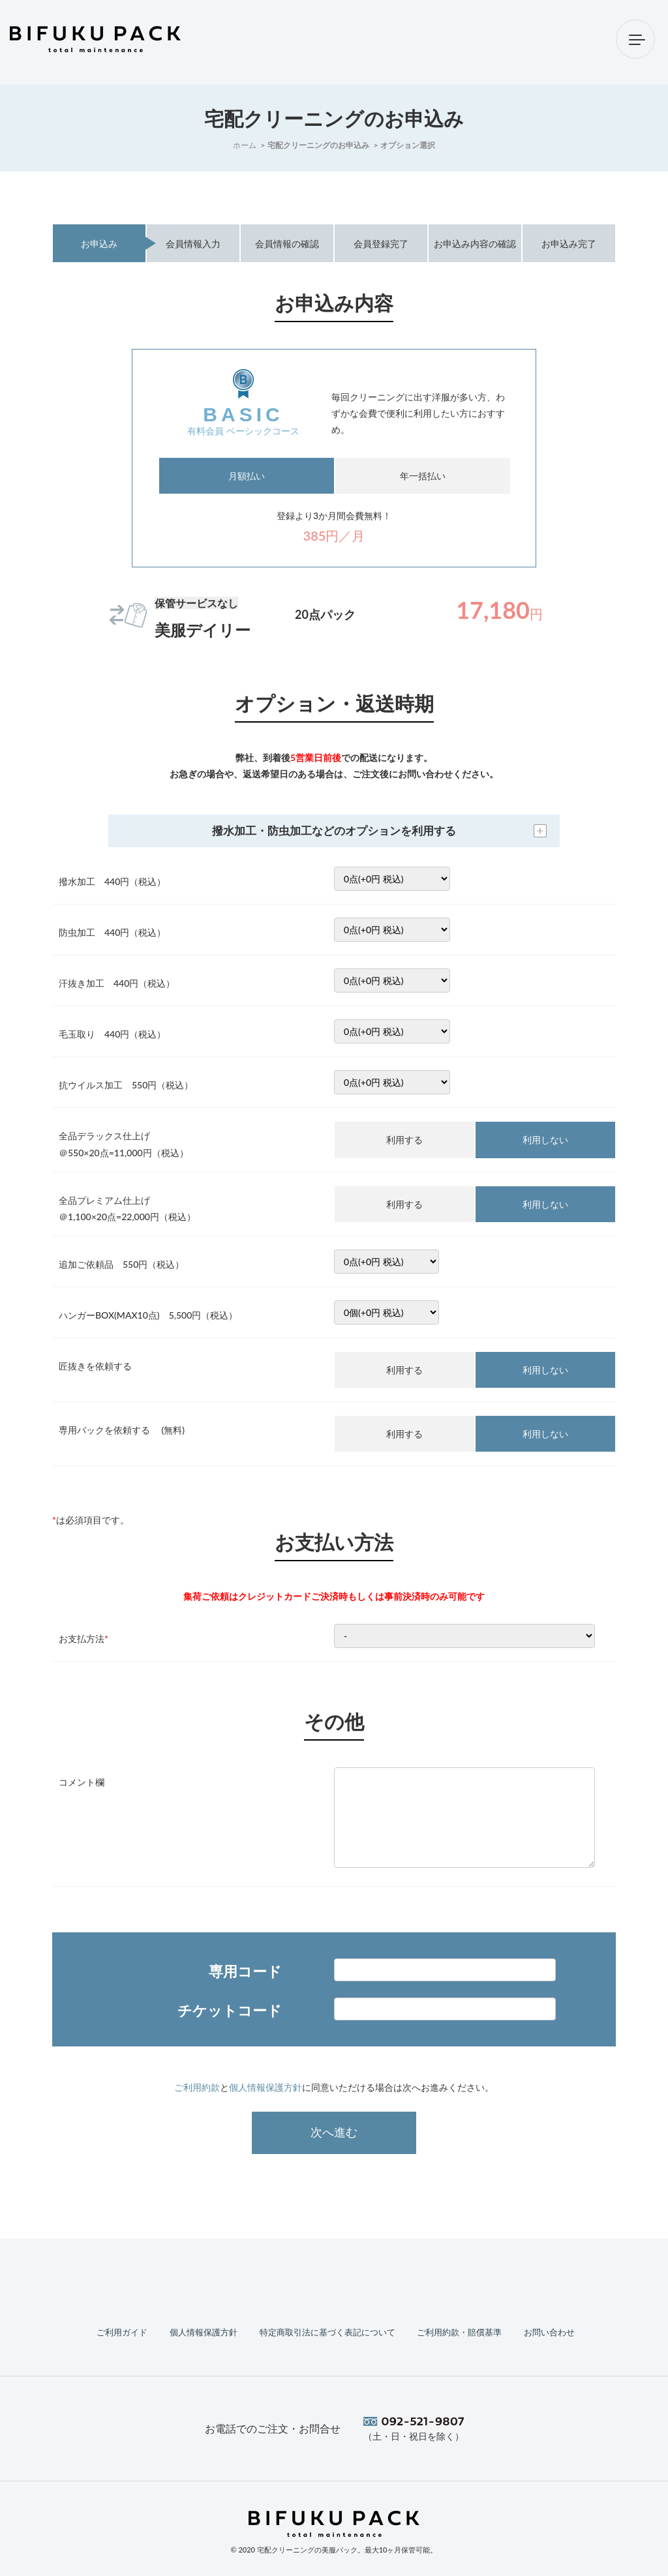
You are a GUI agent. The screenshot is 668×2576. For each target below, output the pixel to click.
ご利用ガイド (120, 2331)
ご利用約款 (197, 2087)
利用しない (545, 1139)
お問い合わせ (547, 2331)
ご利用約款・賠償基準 (459, 2331)
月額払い (246, 475)
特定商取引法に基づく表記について (325, 2331)
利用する (404, 1139)
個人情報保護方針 (265, 2087)
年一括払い (423, 475)
